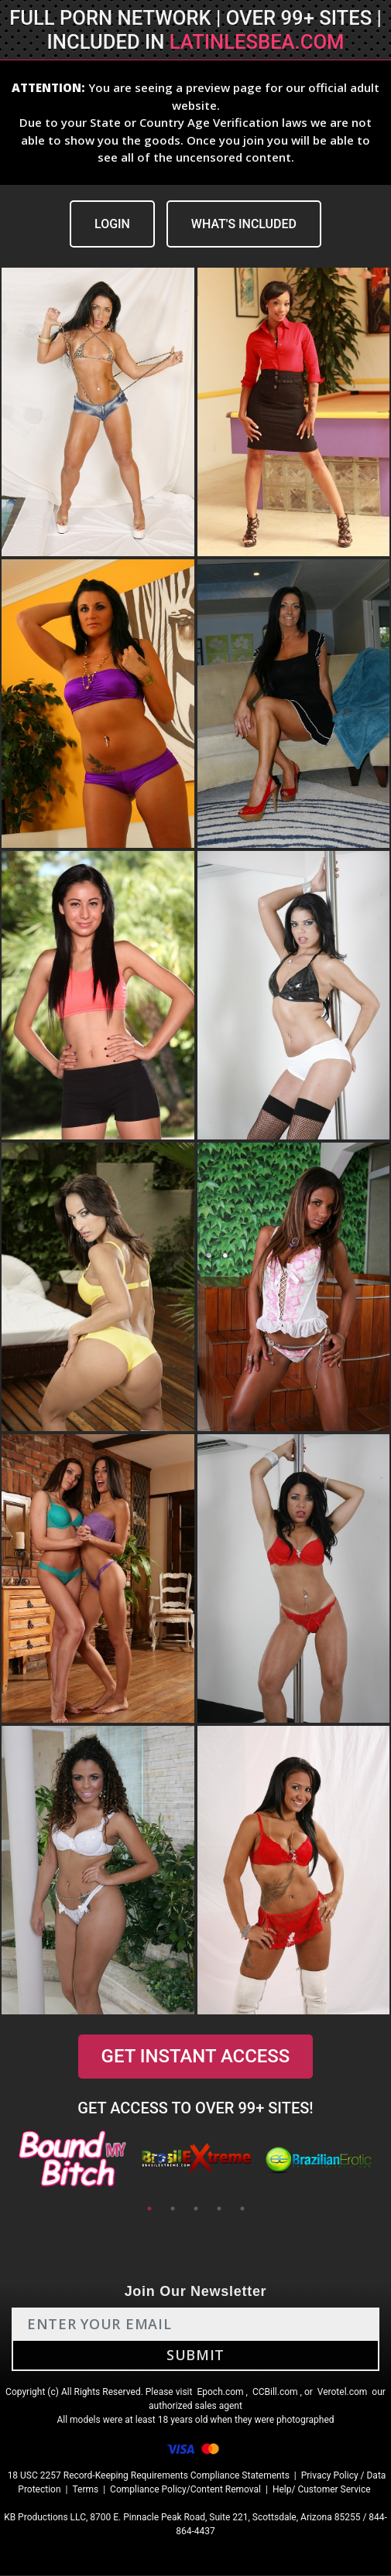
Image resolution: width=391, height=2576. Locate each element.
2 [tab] (172, 2209)
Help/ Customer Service (322, 2490)
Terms (85, 2490)
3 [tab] (196, 2209)
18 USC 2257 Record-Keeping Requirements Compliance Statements (149, 2476)
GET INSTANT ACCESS (195, 2057)
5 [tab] (242, 2209)
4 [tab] (219, 2209)
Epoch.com (220, 2392)
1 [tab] (149, 2209)
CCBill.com (275, 2392)
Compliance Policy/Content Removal (185, 2490)
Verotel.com (342, 2392)
